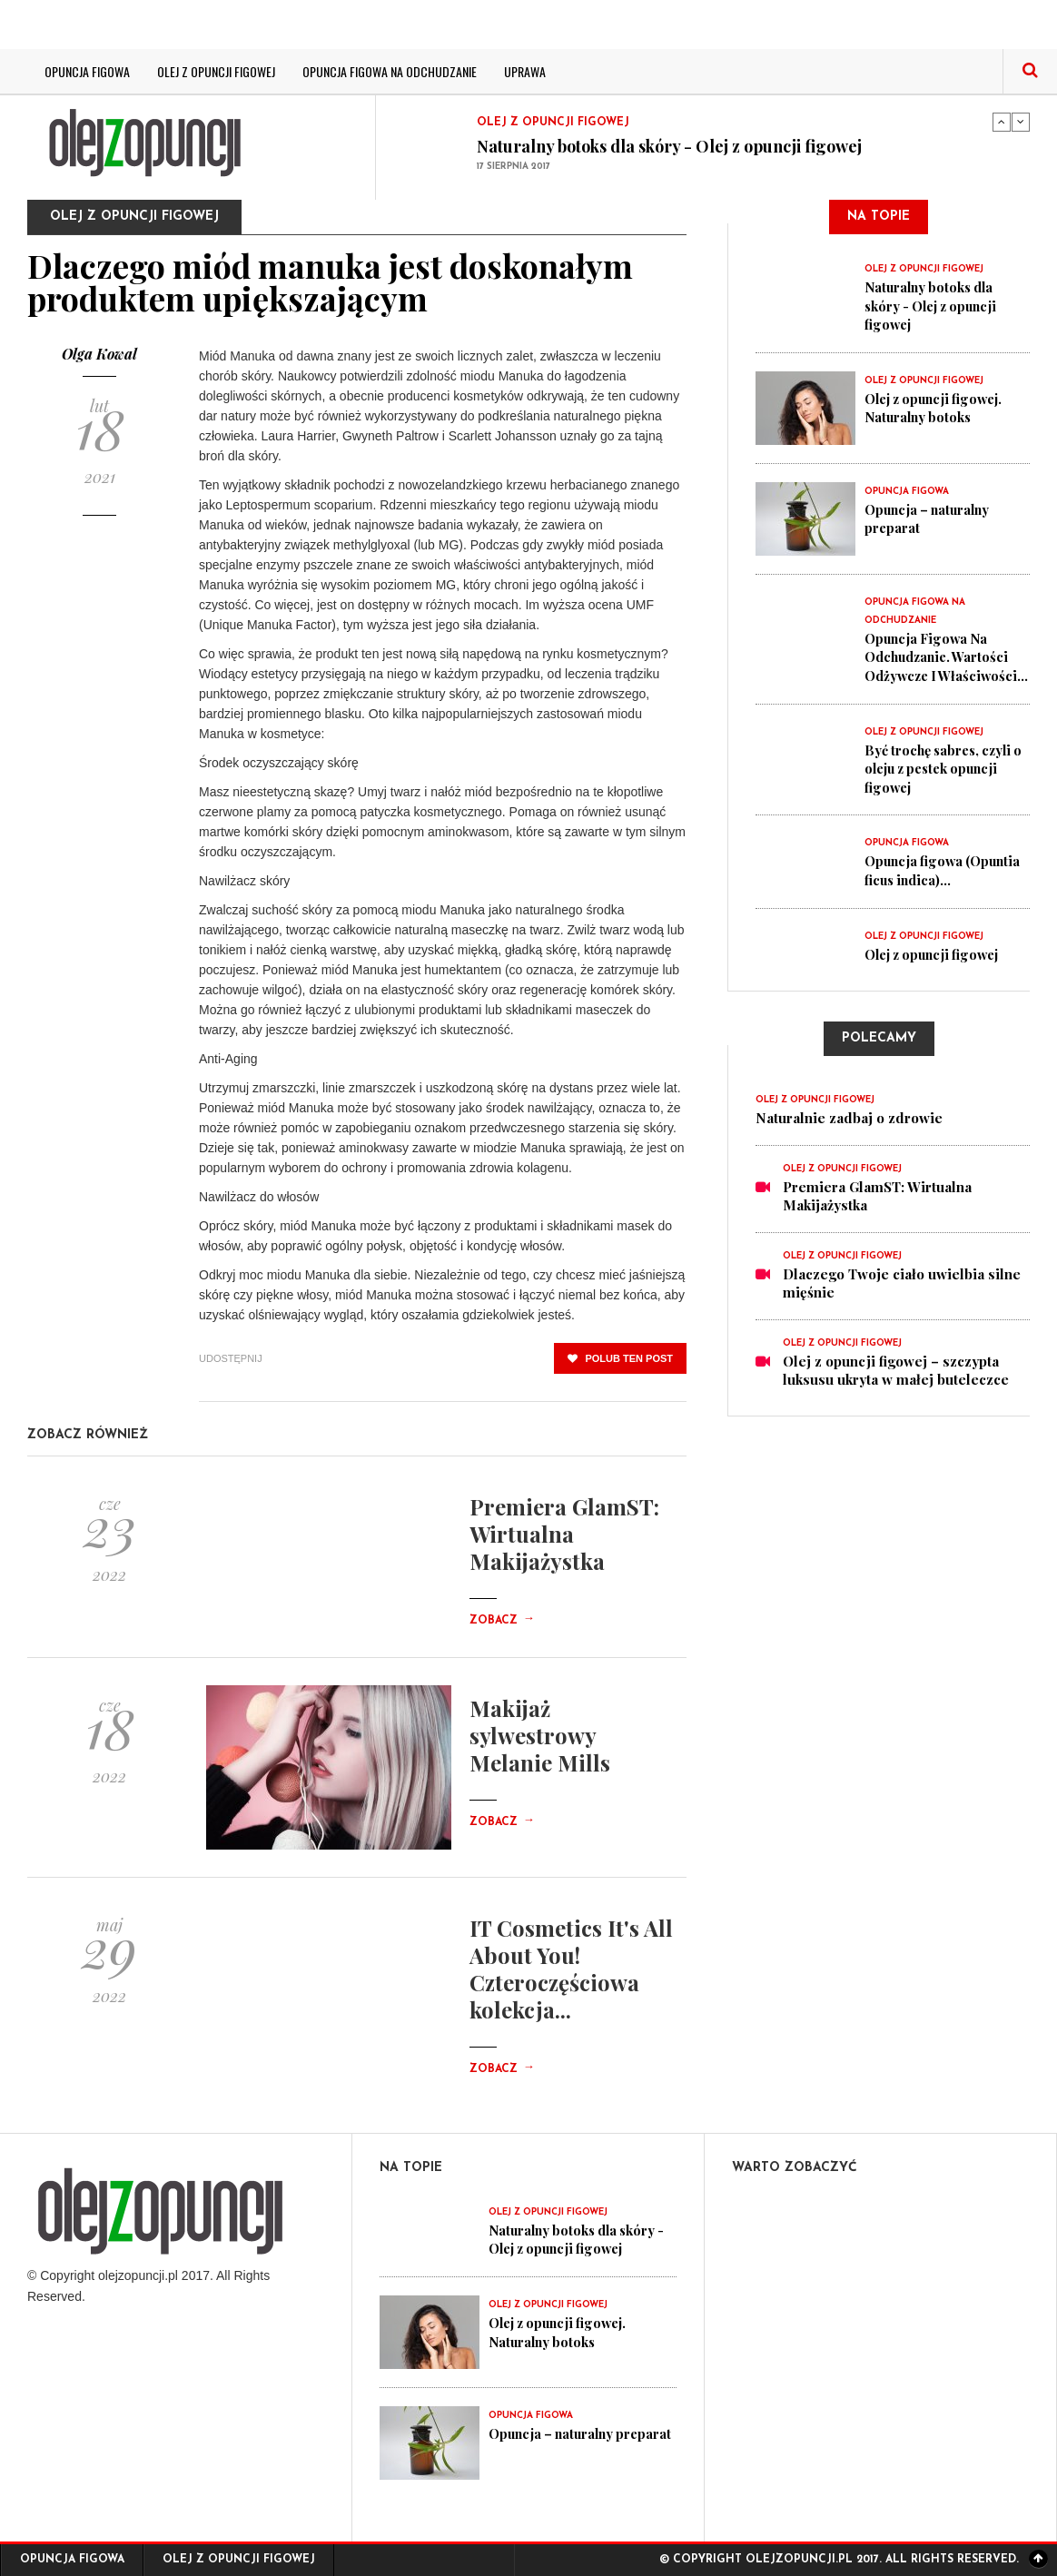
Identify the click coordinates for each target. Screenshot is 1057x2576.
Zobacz (502, 1620)
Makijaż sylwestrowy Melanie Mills (539, 1735)
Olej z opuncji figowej (216, 71)
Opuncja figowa (87, 71)
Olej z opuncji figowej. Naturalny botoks (938, 406)
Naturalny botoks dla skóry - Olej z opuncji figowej (669, 146)
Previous (1002, 122)
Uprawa (525, 71)
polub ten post (620, 1358)
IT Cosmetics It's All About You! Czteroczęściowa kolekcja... (571, 1968)
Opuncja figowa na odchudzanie (389, 71)
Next (1021, 122)
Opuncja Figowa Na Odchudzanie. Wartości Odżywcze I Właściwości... (940, 663)
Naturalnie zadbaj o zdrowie (849, 1129)
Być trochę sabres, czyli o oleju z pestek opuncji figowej (943, 782)
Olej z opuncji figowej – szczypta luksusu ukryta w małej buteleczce (896, 1382)
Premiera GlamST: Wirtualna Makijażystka (564, 1533)
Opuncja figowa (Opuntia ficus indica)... (945, 883)
